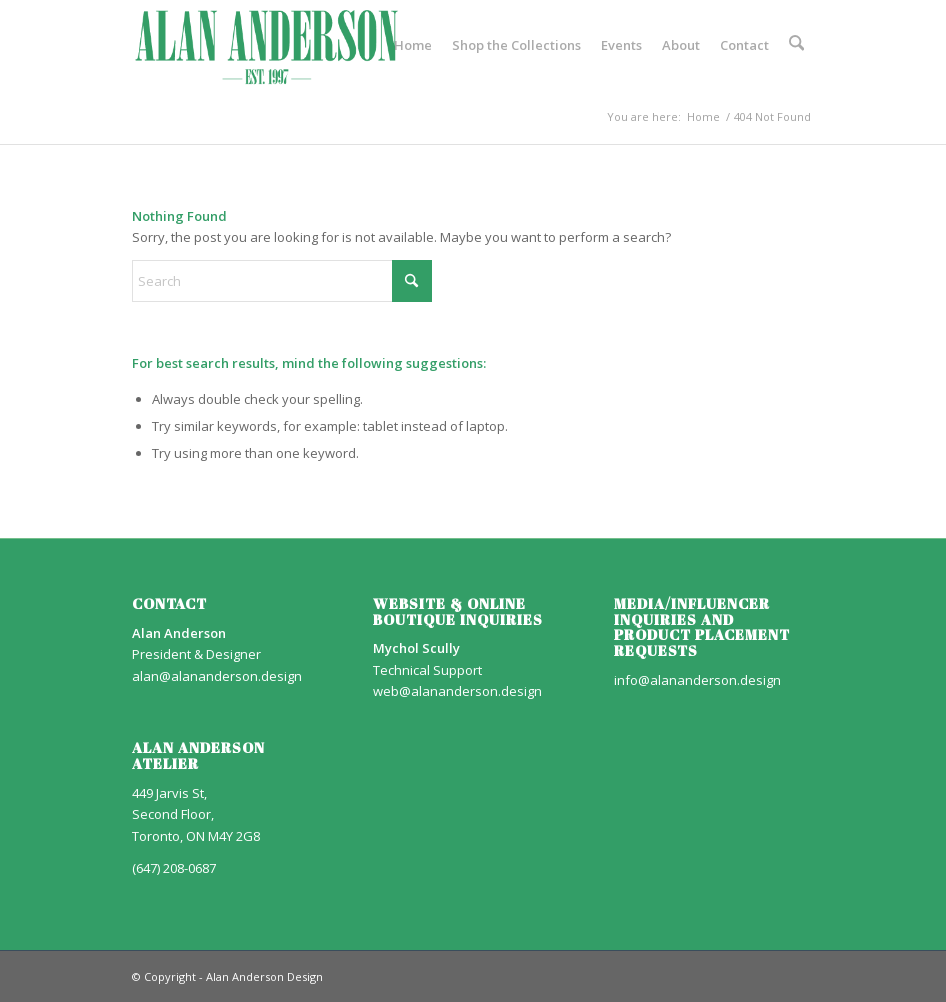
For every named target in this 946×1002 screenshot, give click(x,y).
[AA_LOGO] (267, 45)
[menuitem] (415, 45)
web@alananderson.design (457, 691)
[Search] (797, 45)
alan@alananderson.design (217, 676)
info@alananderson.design (697, 680)
